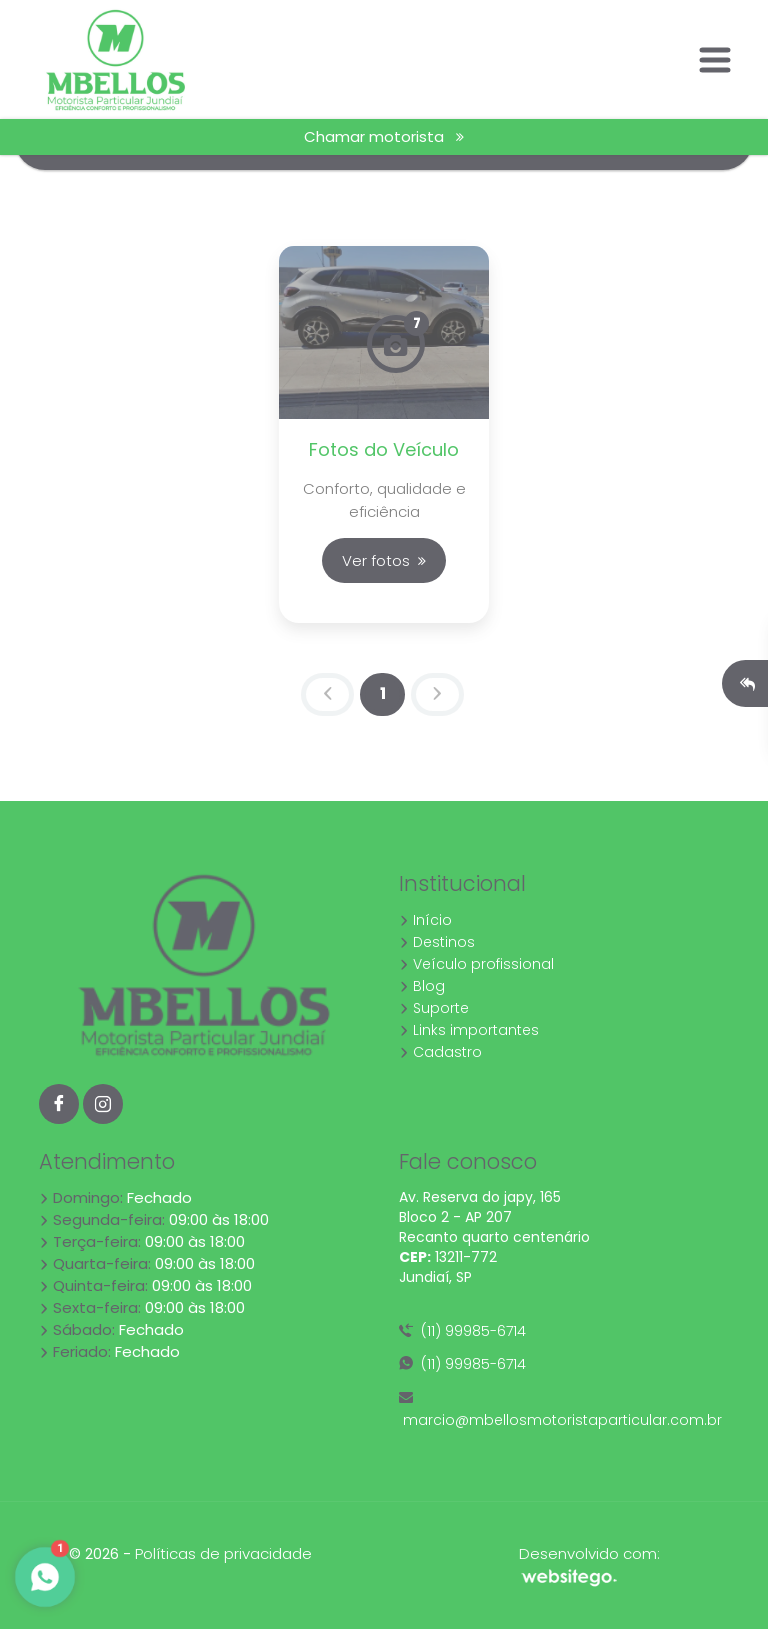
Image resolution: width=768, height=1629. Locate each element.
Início (425, 920)
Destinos (437, 942)
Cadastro (440, 1052)
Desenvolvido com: (589, 1565)
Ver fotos (384, 560)
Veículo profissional (476, 964)
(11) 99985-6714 (462, 1331)
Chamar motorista (384, 136)
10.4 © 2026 (79, 1554)
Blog (422, 986)
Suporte (434, 1008)
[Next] (437, 695)
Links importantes (469, 1030)
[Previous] (327, 695)
